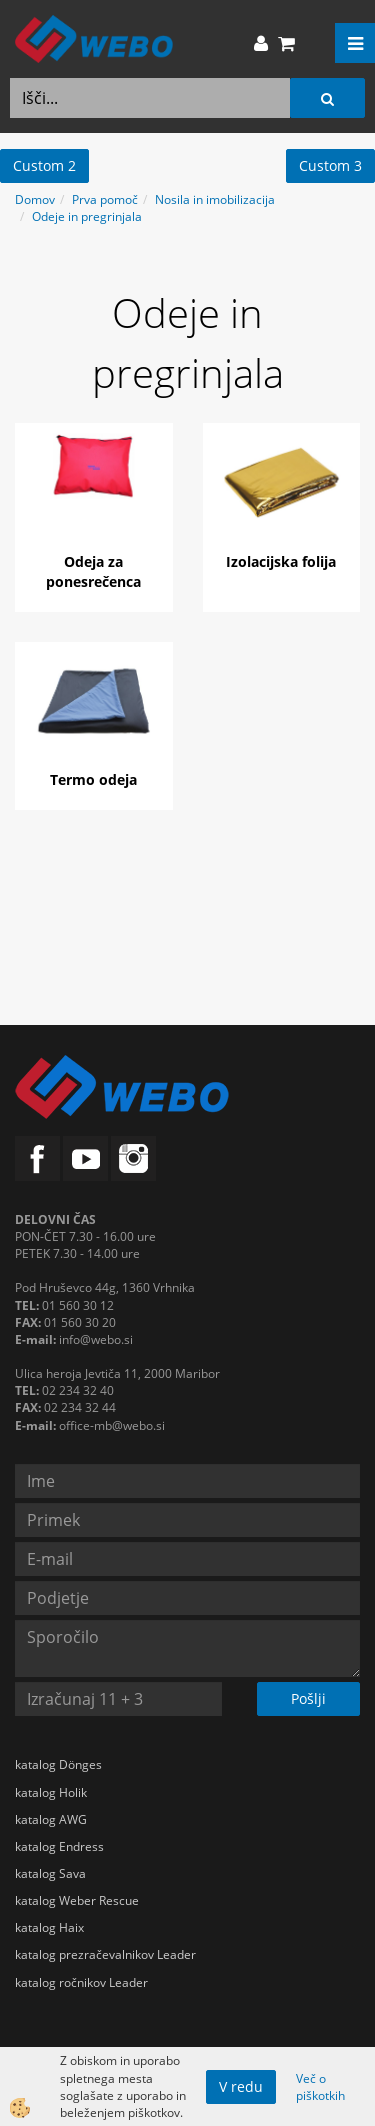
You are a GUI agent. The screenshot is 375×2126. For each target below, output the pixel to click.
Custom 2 (44, 165)
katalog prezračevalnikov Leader (105, 1954)
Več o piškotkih (320, 2087)
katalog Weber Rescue (77, 1900)
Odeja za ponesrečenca (93, 571)
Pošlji (308, 1698)
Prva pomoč (105, 199)
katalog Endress (59, 1846)
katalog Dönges (58, 1764)
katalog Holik (51, 1792)
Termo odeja (93, 779)
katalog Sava (50, 1873)
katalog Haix (49, 1927)
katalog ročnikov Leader (81, 1982)
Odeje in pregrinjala (87, 216)
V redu (241, 2086)
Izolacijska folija (281, 561)
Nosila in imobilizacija (215, 199)
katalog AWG (51, 1819)
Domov (35, 199)
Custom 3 (330, 165)
